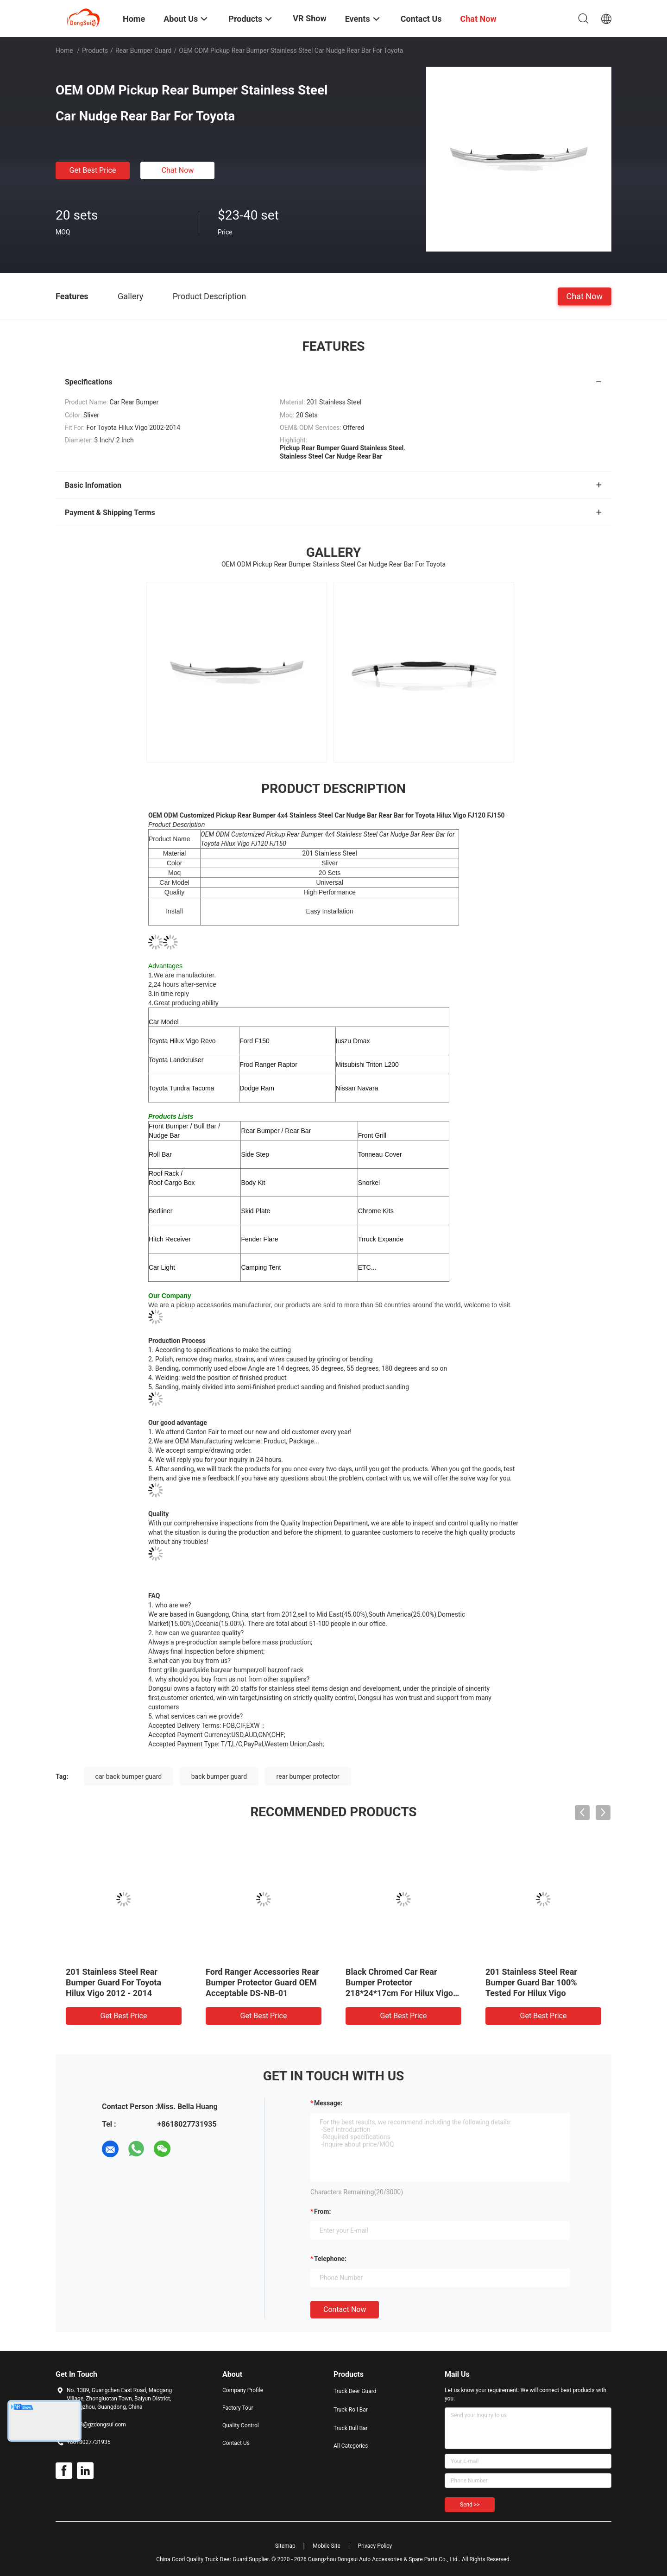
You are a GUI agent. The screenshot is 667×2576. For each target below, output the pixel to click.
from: (322, 2211)
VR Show (309, 18)
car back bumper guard (128, 1776)
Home (64, 50)
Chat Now (178, 170)
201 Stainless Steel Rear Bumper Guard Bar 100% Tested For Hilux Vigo (531, 1982)
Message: (328, 2103)
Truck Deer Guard (355, 2391)
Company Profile (242, 2390)
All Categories (351, 2446)
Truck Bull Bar (351, 2428)
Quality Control (240, 2425)
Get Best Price (92, 170)
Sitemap (285, 2546)
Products (95, 50)
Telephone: (330, 2258)
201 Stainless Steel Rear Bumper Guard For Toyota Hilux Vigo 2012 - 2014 (113, 1982)
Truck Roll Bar (351, 2409)
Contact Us (236, 2443)
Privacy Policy (375, 2546)
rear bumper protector (308, 1776)
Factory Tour (237, 2408)
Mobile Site (326, 2546)
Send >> (469, 2504)
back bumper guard (219, 1776)
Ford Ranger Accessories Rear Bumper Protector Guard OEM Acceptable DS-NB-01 (262, 1982)
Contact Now (344, 2309)
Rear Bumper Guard (143, 50)
